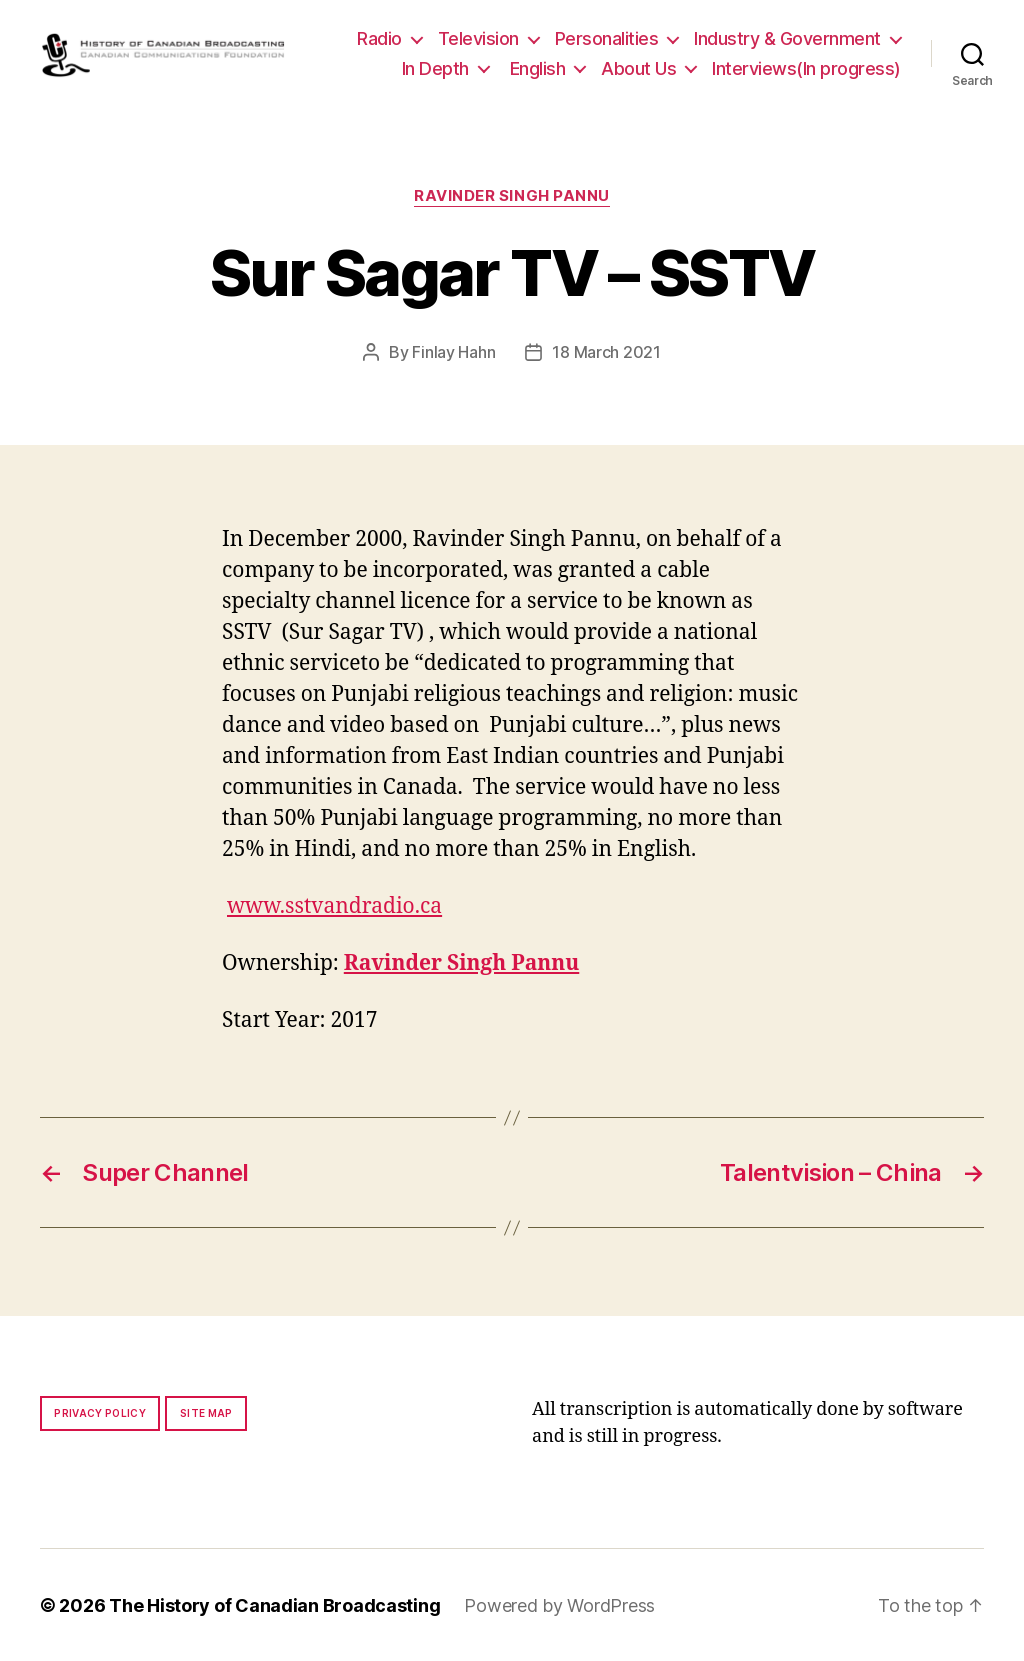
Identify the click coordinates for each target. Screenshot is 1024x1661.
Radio (379, 38)
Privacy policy (100, 1412)
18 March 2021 (606, 352)
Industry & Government (787, 38)
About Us (638, 68)
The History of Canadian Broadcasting (274, 1604)
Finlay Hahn (453, 352)
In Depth (435, 68)
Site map (206, 1412)
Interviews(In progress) (806, 68)
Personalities (607, 38)
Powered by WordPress (559, 1604)
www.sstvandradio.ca (334, 905)
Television (478, 38)
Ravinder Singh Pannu (512, 196)
